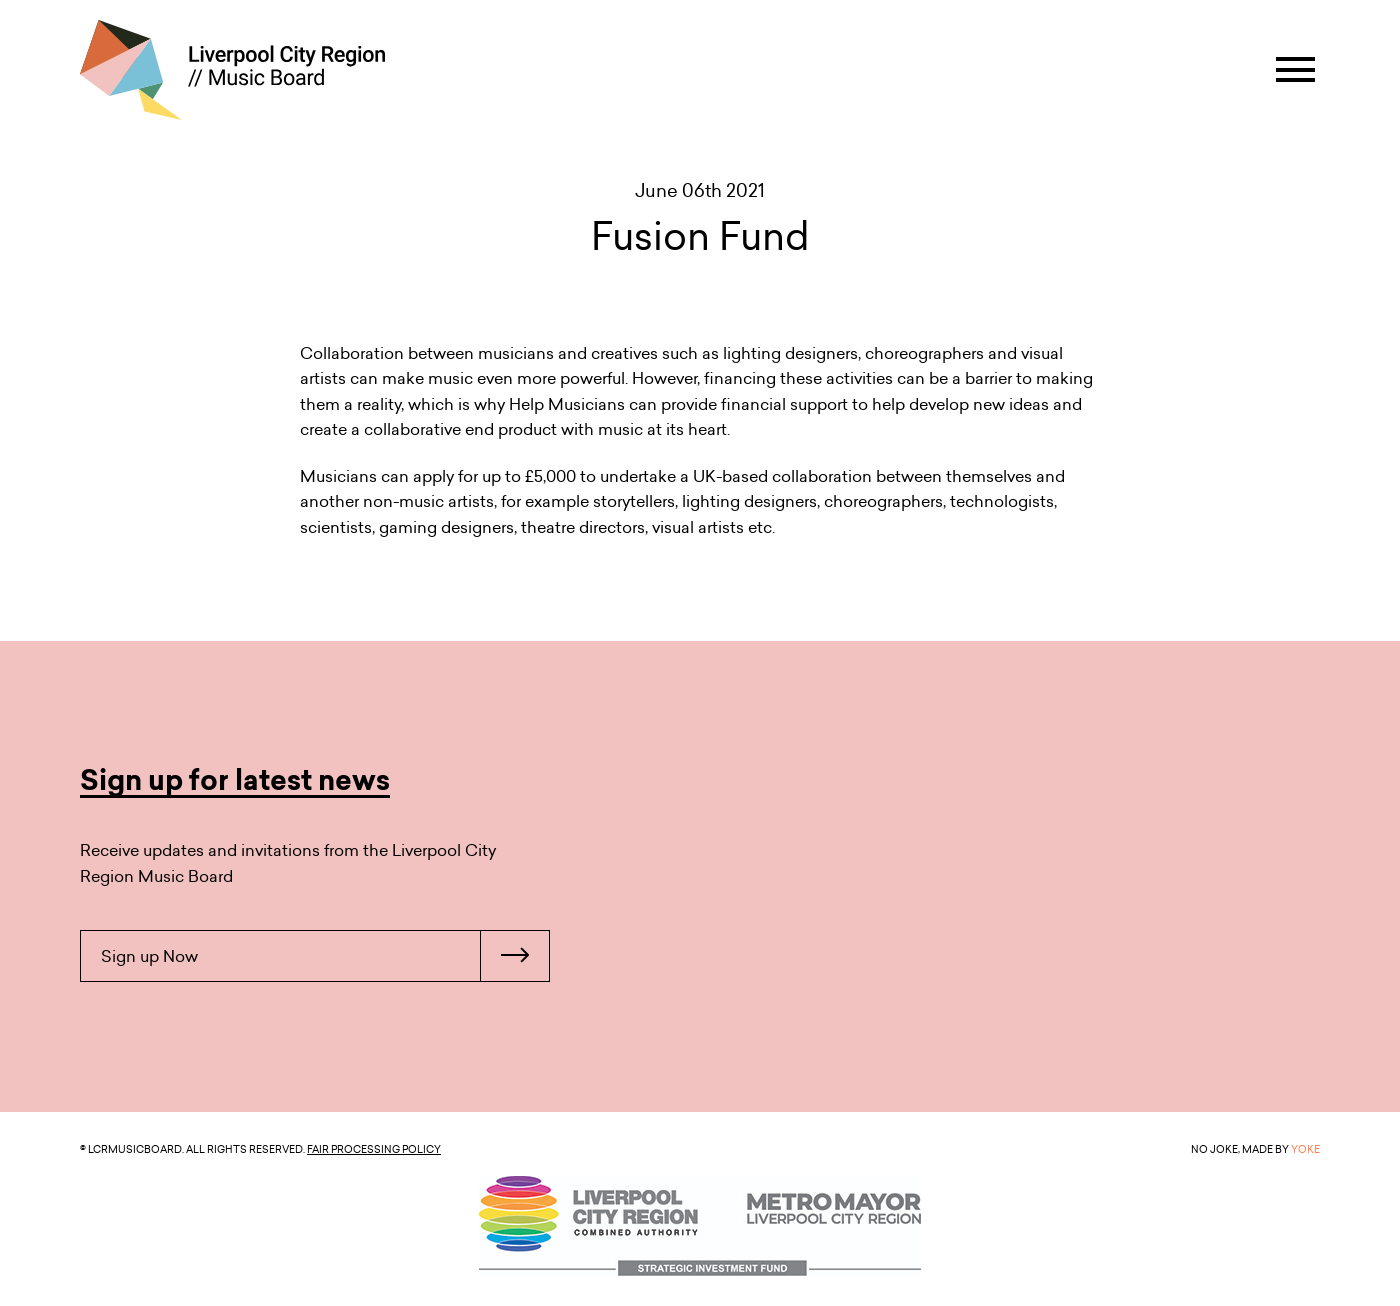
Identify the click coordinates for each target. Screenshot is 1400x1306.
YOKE (1305, 1149)
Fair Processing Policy (374, 1149)
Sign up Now (325, 956)
